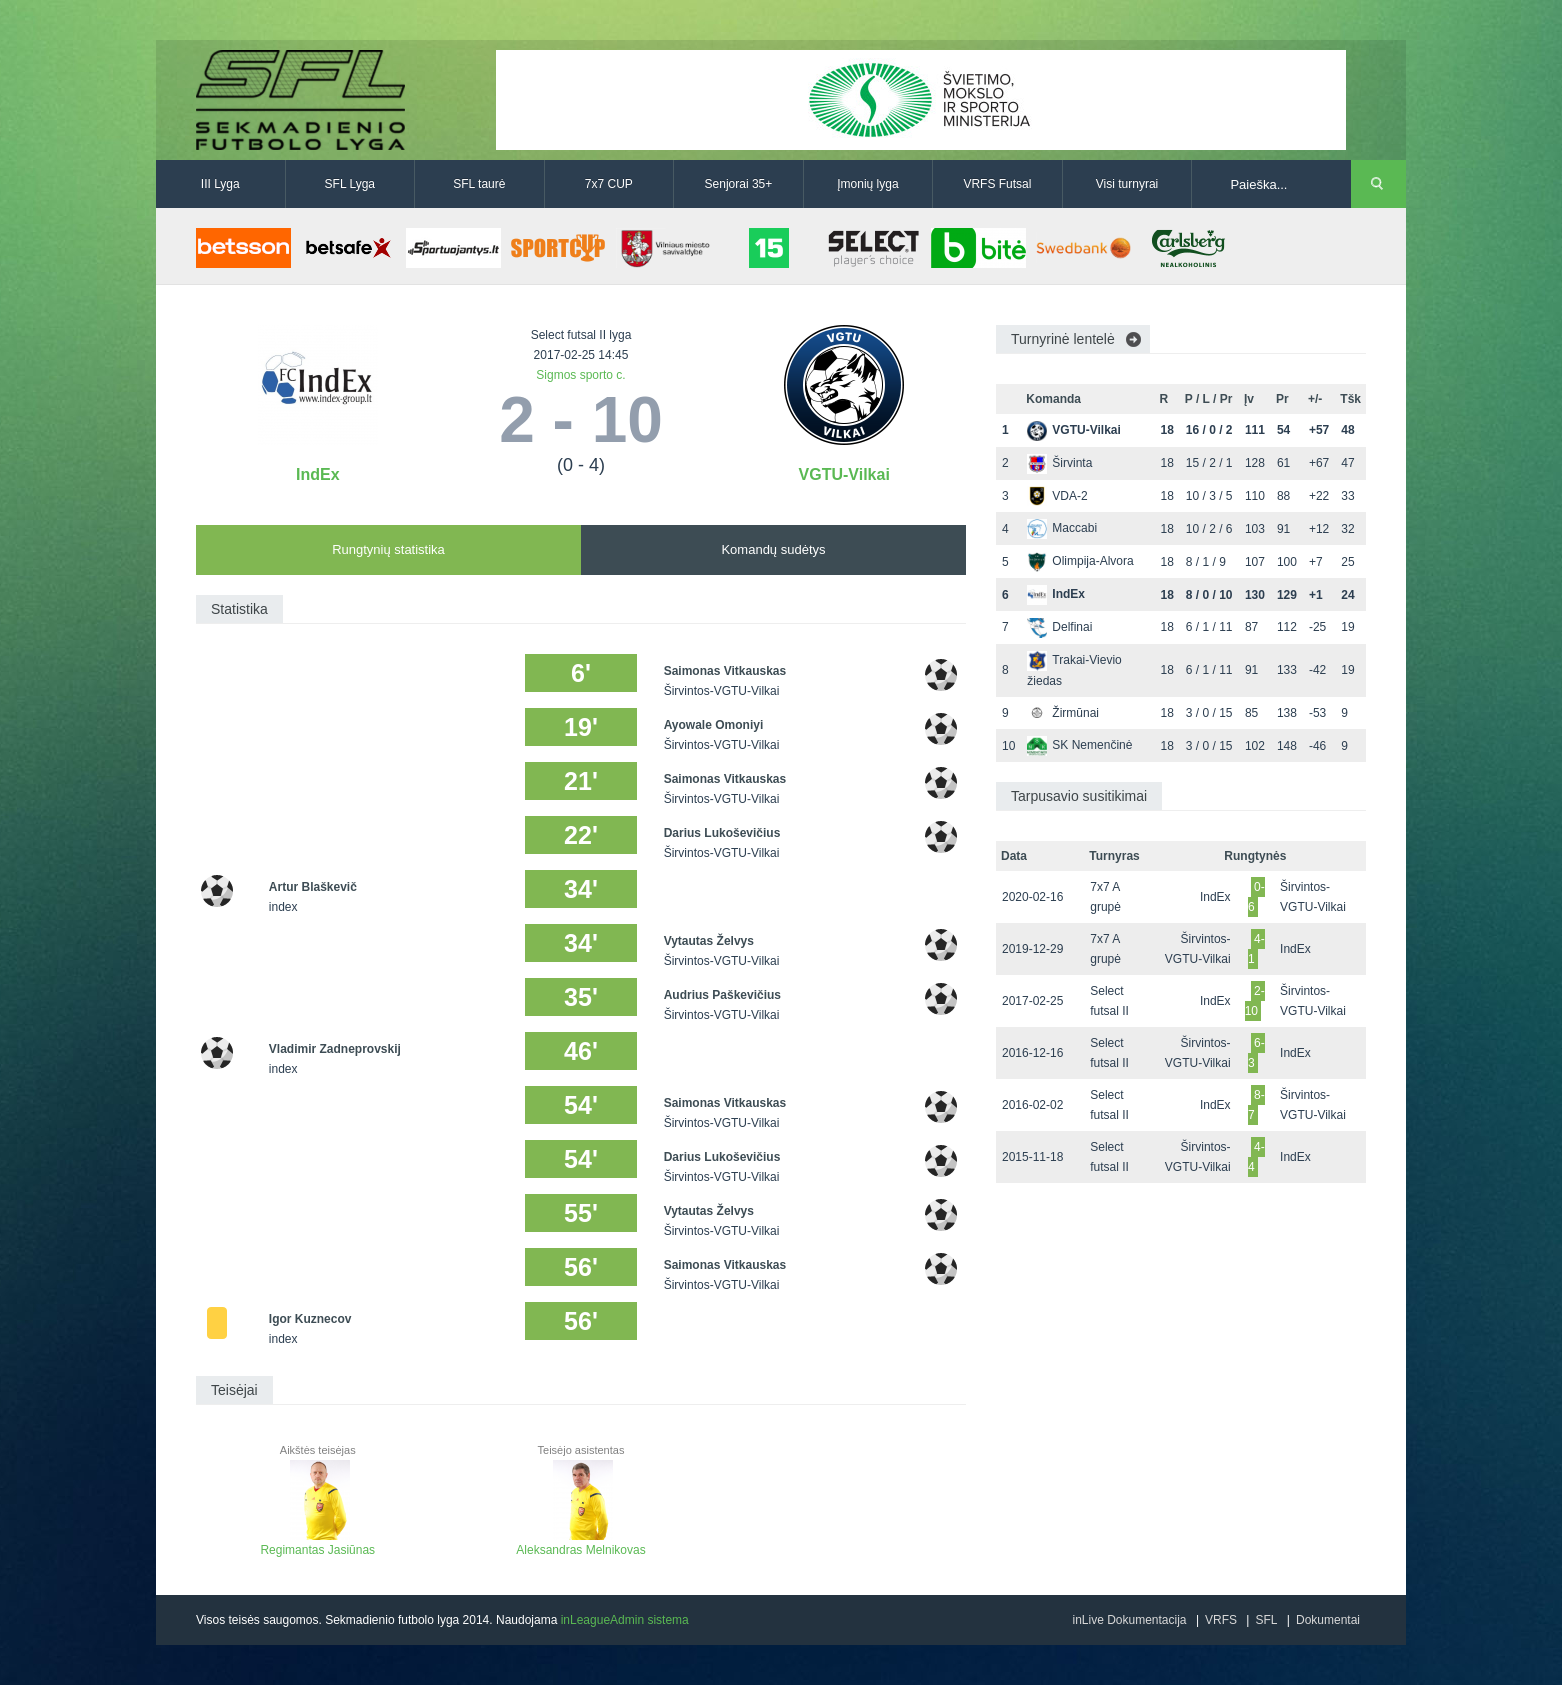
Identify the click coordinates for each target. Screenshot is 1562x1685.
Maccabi (1062, 528)
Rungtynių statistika (388, 549)
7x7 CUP (609, 184)
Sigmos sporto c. (580, 375)
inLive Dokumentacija (1129, 1620)
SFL (1266, 1620)
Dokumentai (1328, 1620)
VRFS (1221, 1620)
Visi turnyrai (1127, 184)
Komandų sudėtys (773, 549)
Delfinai (1059, 627)
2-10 (1255, 1001)
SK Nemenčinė (1079, 745)
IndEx (318, 474)
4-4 (1256, 1157)
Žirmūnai (1063, 713)
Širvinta (1059, 463)
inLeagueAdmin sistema (625, 1620)
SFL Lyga (350, 184)
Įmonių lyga (867, 184)
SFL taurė (479, 184)
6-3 (1256, 1053)
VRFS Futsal (997, 184)
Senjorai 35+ (739, 184)
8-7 (1256, 1105)
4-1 (1256, 949)
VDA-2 (1057, 496)
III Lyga (220, 184)
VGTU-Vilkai (844, 474)
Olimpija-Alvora (1080, 561)
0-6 (1256, 897)
